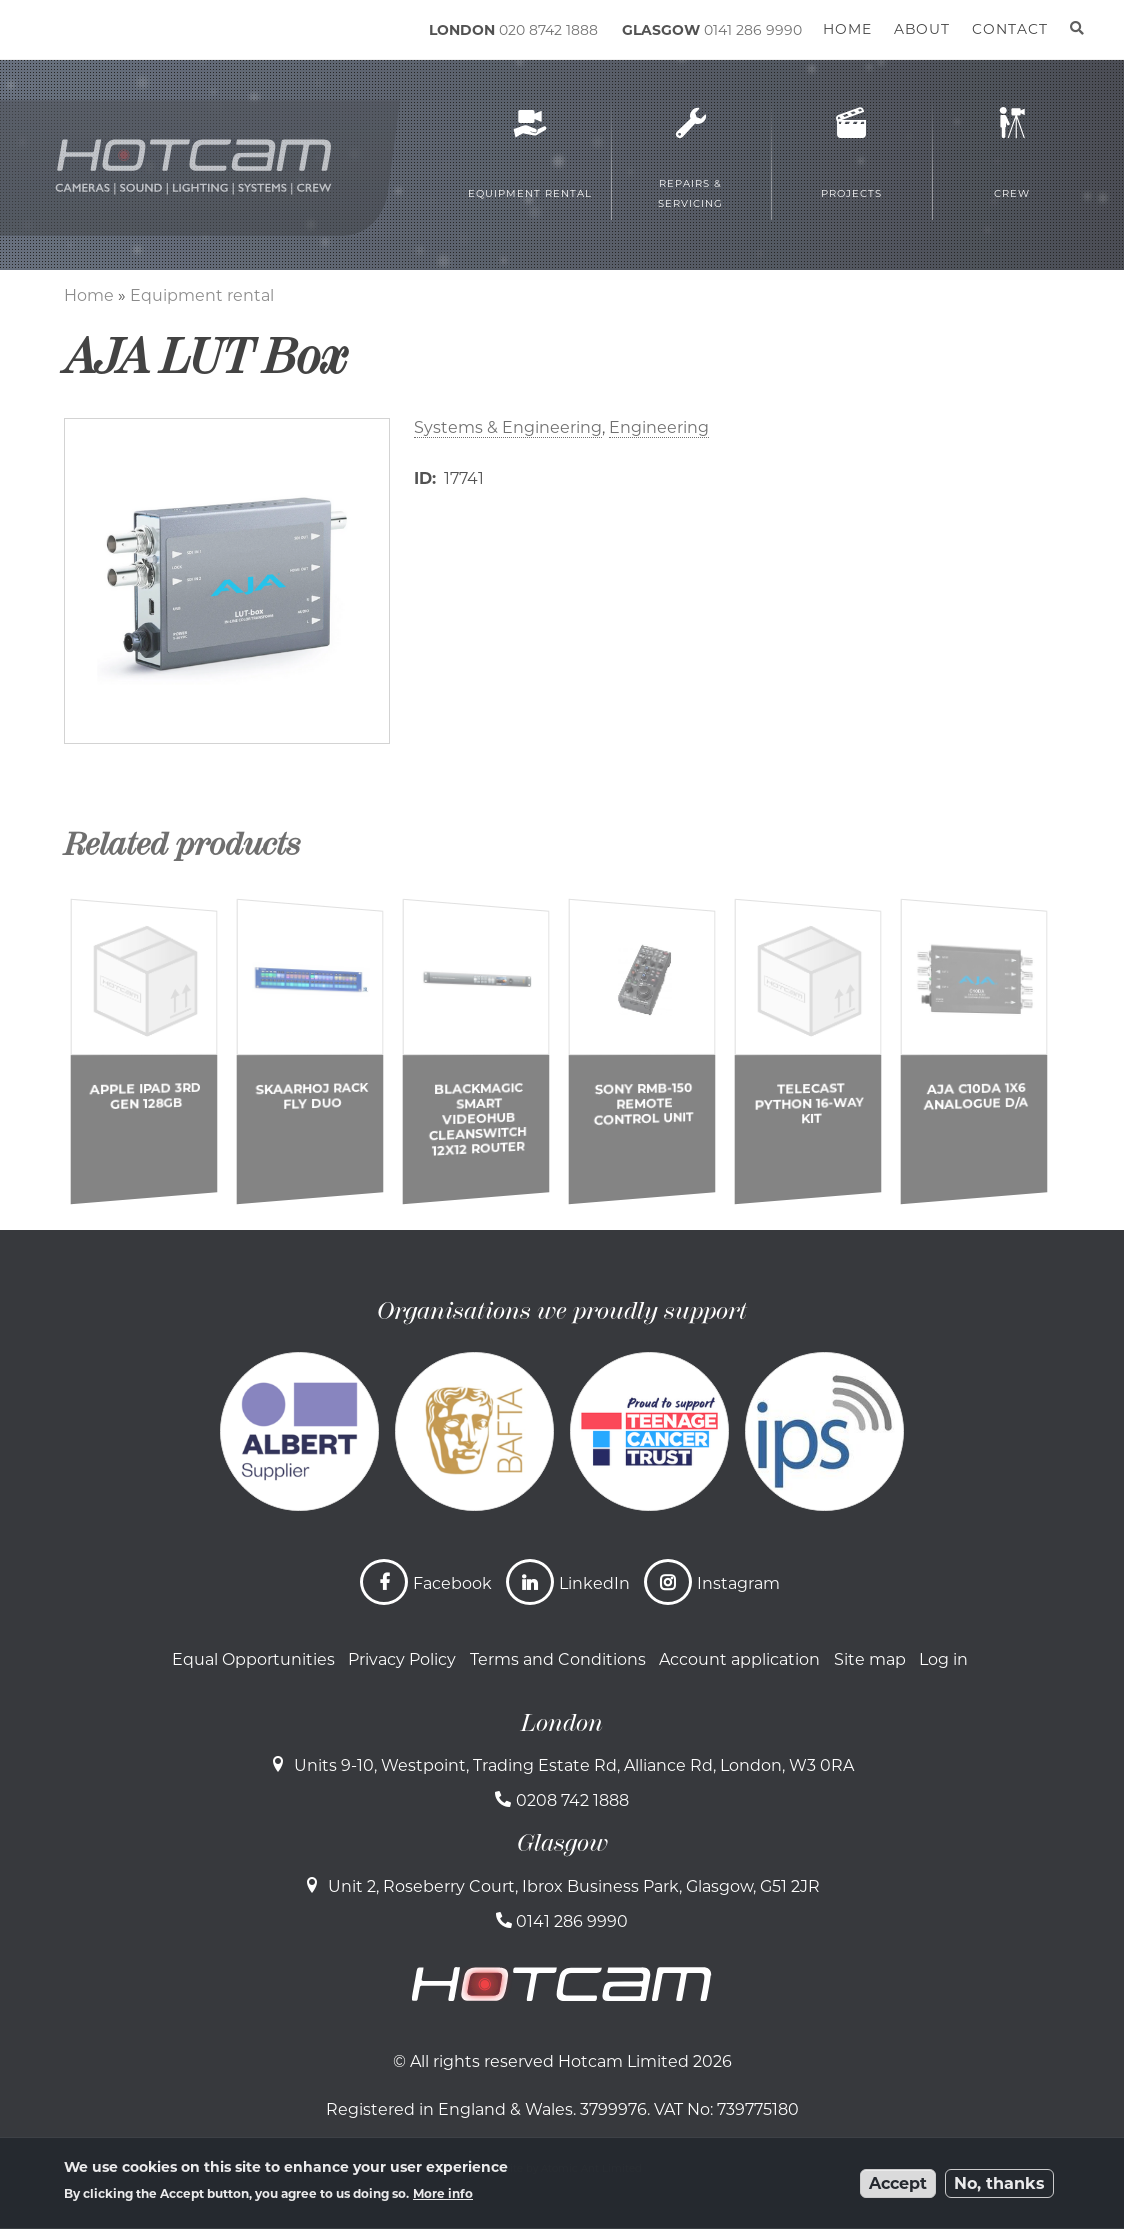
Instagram (738, 1583)
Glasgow (562, 1843)
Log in (943, 1659)
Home (89, 295)
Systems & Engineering (508, 427)
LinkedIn (594, 1583)
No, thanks (999, 2183)
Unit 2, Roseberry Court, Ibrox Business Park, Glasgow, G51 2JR (574, 1886)
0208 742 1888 (572, 1800)
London (562, 1723)
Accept (898, 2183)
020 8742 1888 (548, 30)
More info (443, 2193)
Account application (739, 1659)
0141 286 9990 (753, 30)
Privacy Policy (402, 1659)
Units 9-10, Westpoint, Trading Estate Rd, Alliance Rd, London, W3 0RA (574, 1765)
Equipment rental (202, 295)
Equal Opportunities (253, 1659)
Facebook (452, 1583)
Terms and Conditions (558, 1659)
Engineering (659, 427)
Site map (870, 1659)
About (922, 29)
